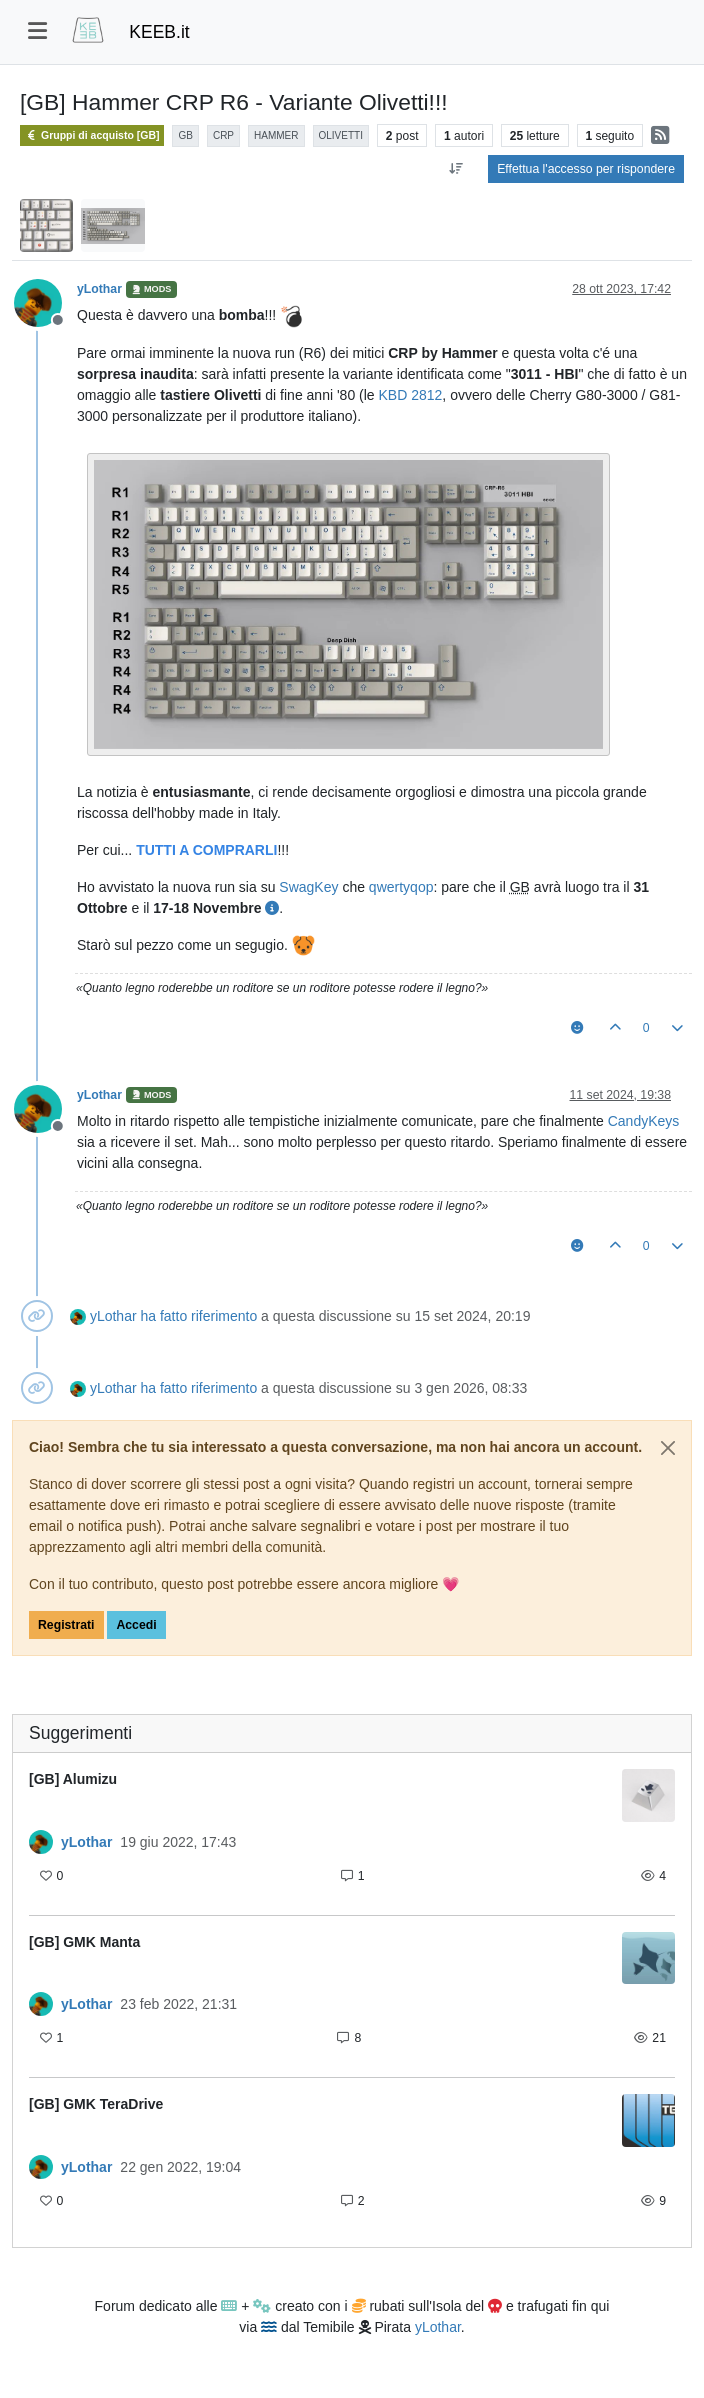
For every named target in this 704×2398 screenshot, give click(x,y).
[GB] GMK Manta (84, 1942)
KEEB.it (159, 32)
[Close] (668, 1448)
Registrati (66, 1625)
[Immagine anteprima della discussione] (648, 1795)
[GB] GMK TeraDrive (96, 2104)
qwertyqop (401, 887)
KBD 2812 (411, 395)
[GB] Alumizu (73, 1779)
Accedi (136, 1625)
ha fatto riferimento (198, 1316)
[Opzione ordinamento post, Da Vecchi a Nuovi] (455, 169)
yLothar (99, 289)
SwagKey (308, 887)
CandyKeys (644, 1121)
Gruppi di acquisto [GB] (92, 135)
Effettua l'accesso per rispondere (586, 169)
